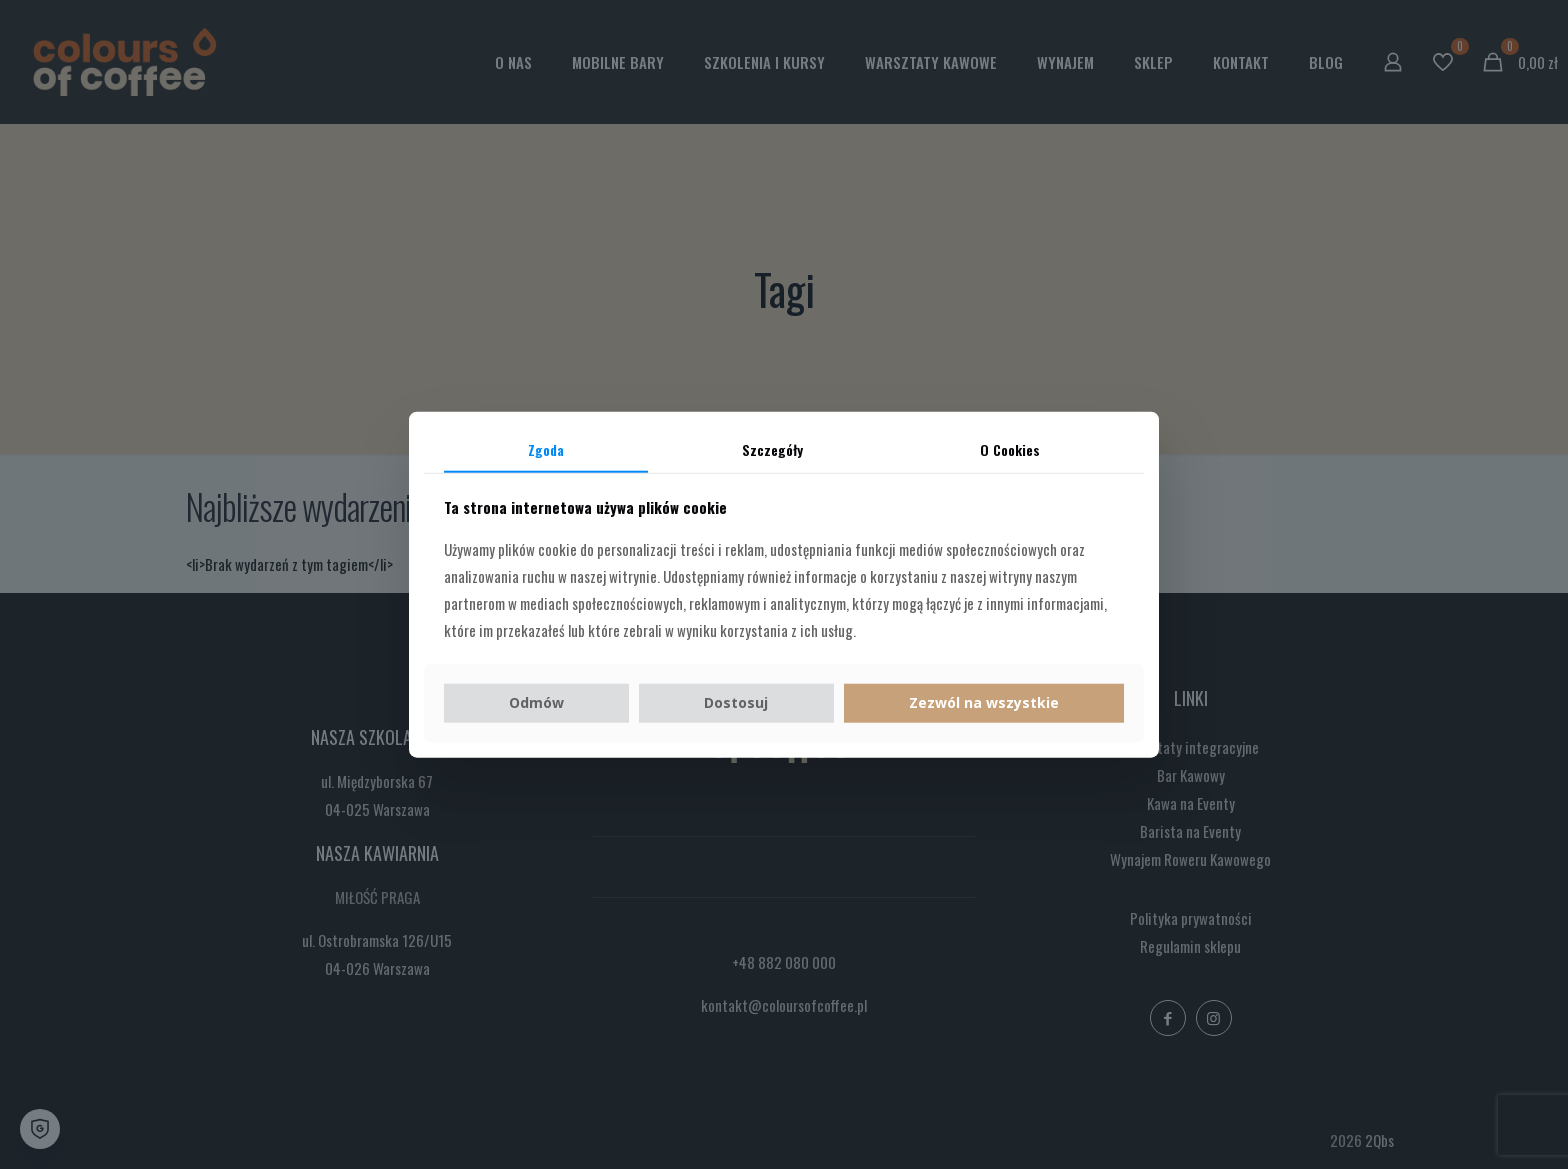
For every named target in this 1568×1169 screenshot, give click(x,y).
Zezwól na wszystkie (984, 702)
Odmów (536, 702)
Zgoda (546, 448)
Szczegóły (772, 448)
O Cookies (1010, 448)
